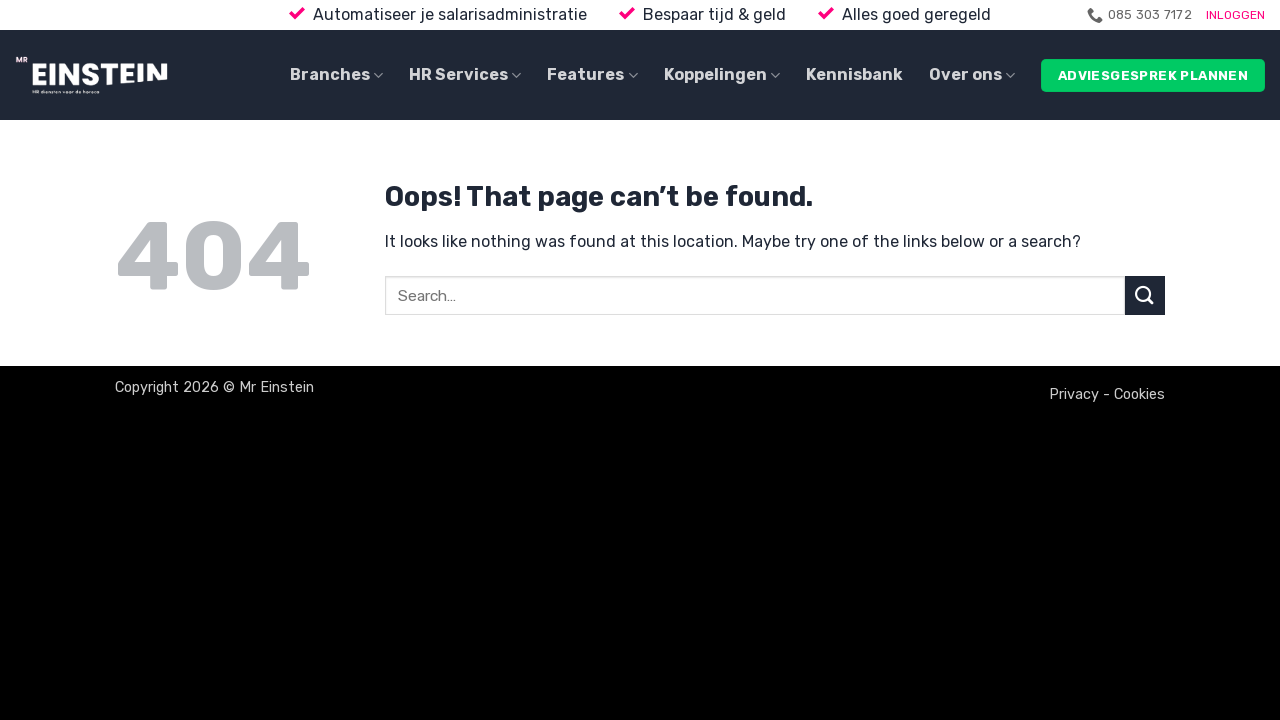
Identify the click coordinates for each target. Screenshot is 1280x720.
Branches (336, 75)
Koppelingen (722, 75)
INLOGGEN (1235, 15)
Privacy (1074, 394)
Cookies (1139, 394)
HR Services (465, 75)
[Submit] (1145, 295)
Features (592, 75)
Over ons (972, 75)
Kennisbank (854, 74)
